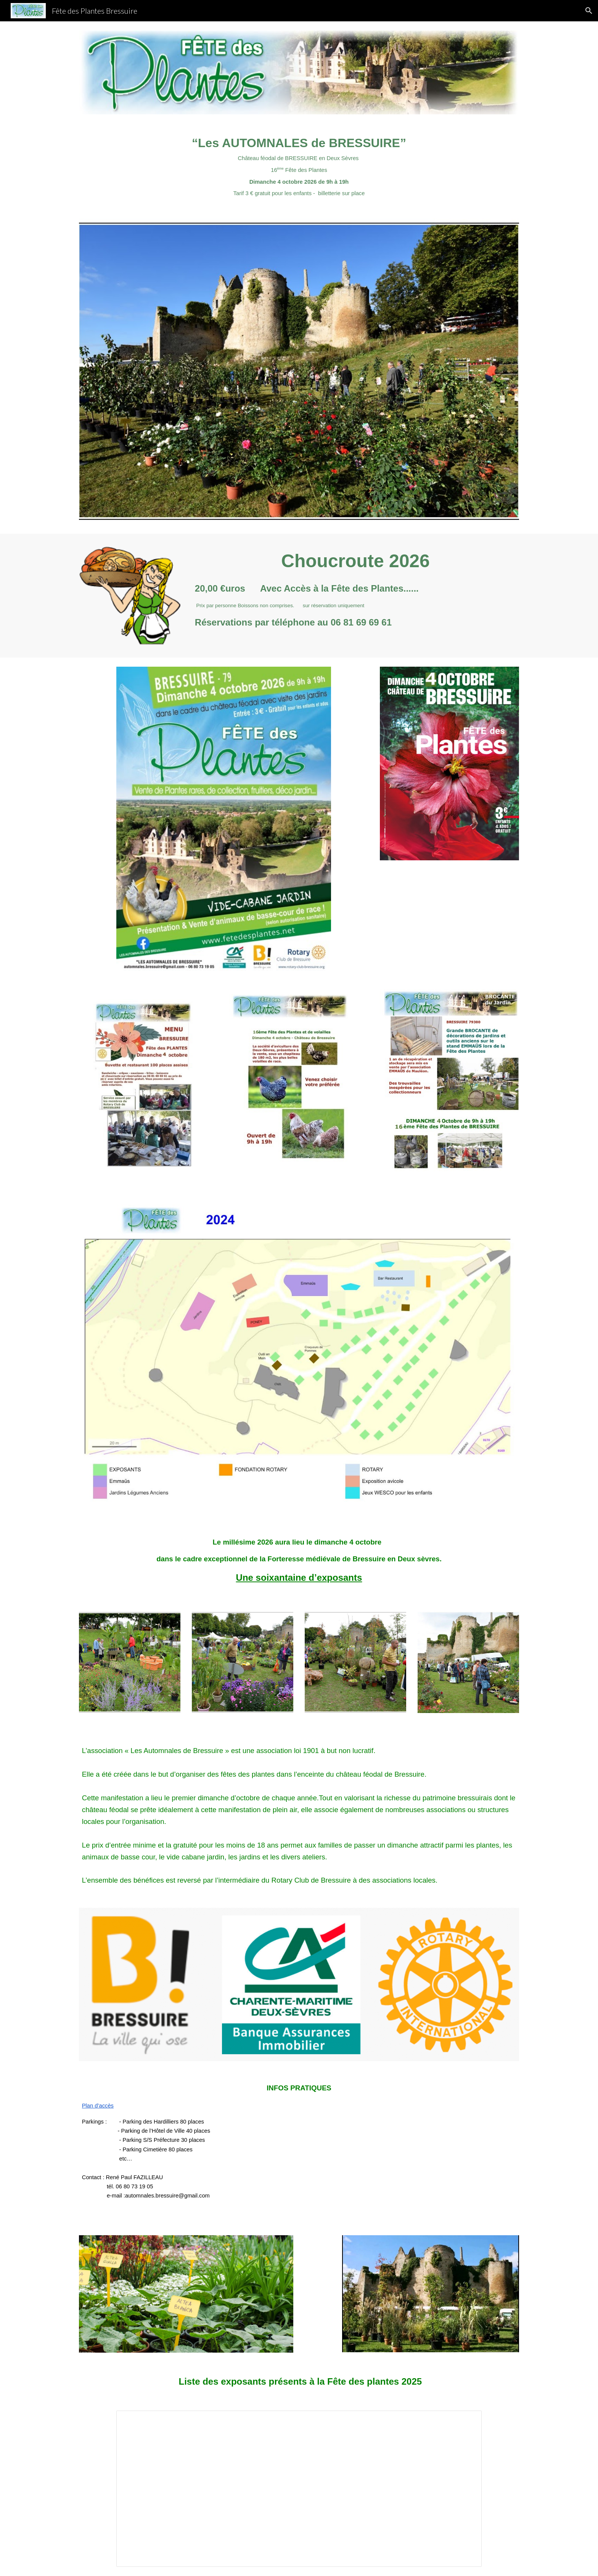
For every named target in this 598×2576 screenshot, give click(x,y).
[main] (299, 166)
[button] (589, 11)
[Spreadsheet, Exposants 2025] (298, 2489)
